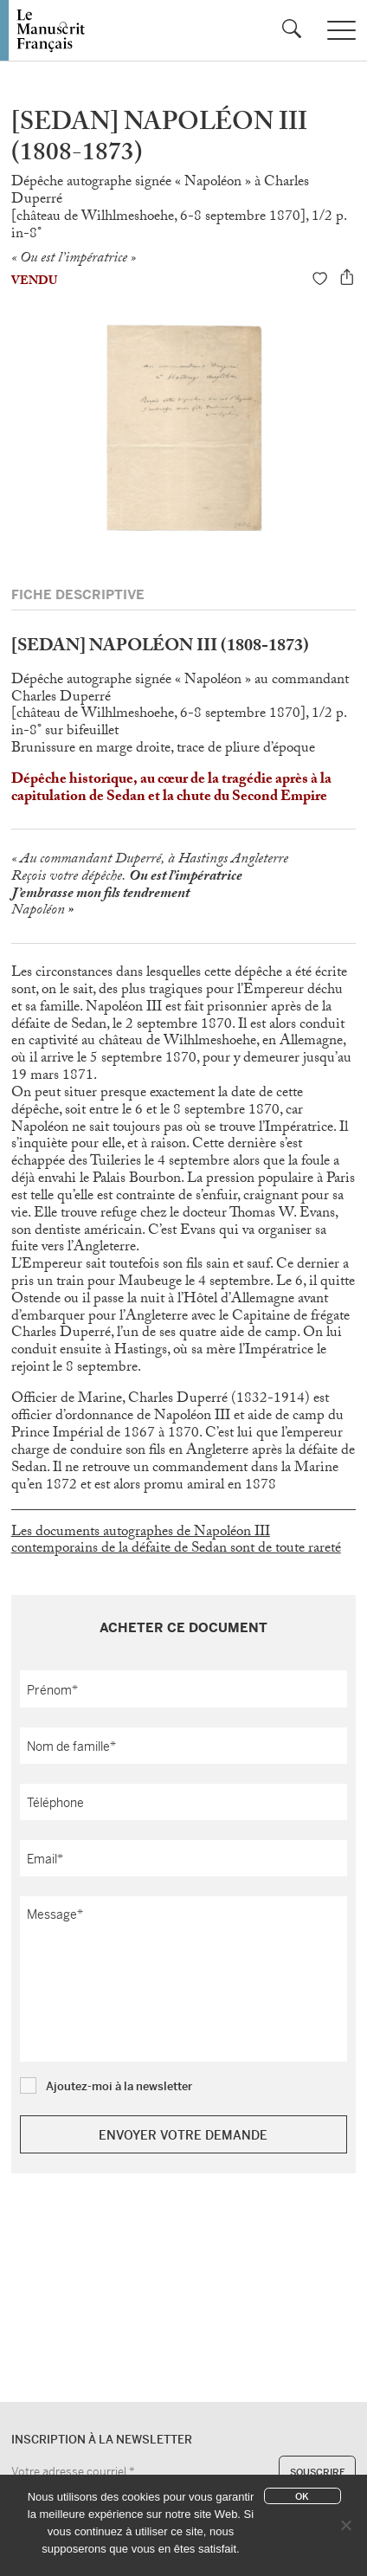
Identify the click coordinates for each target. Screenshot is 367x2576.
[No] (345, 2525)
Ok (302, 2496)
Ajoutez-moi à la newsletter (119, 2086)
